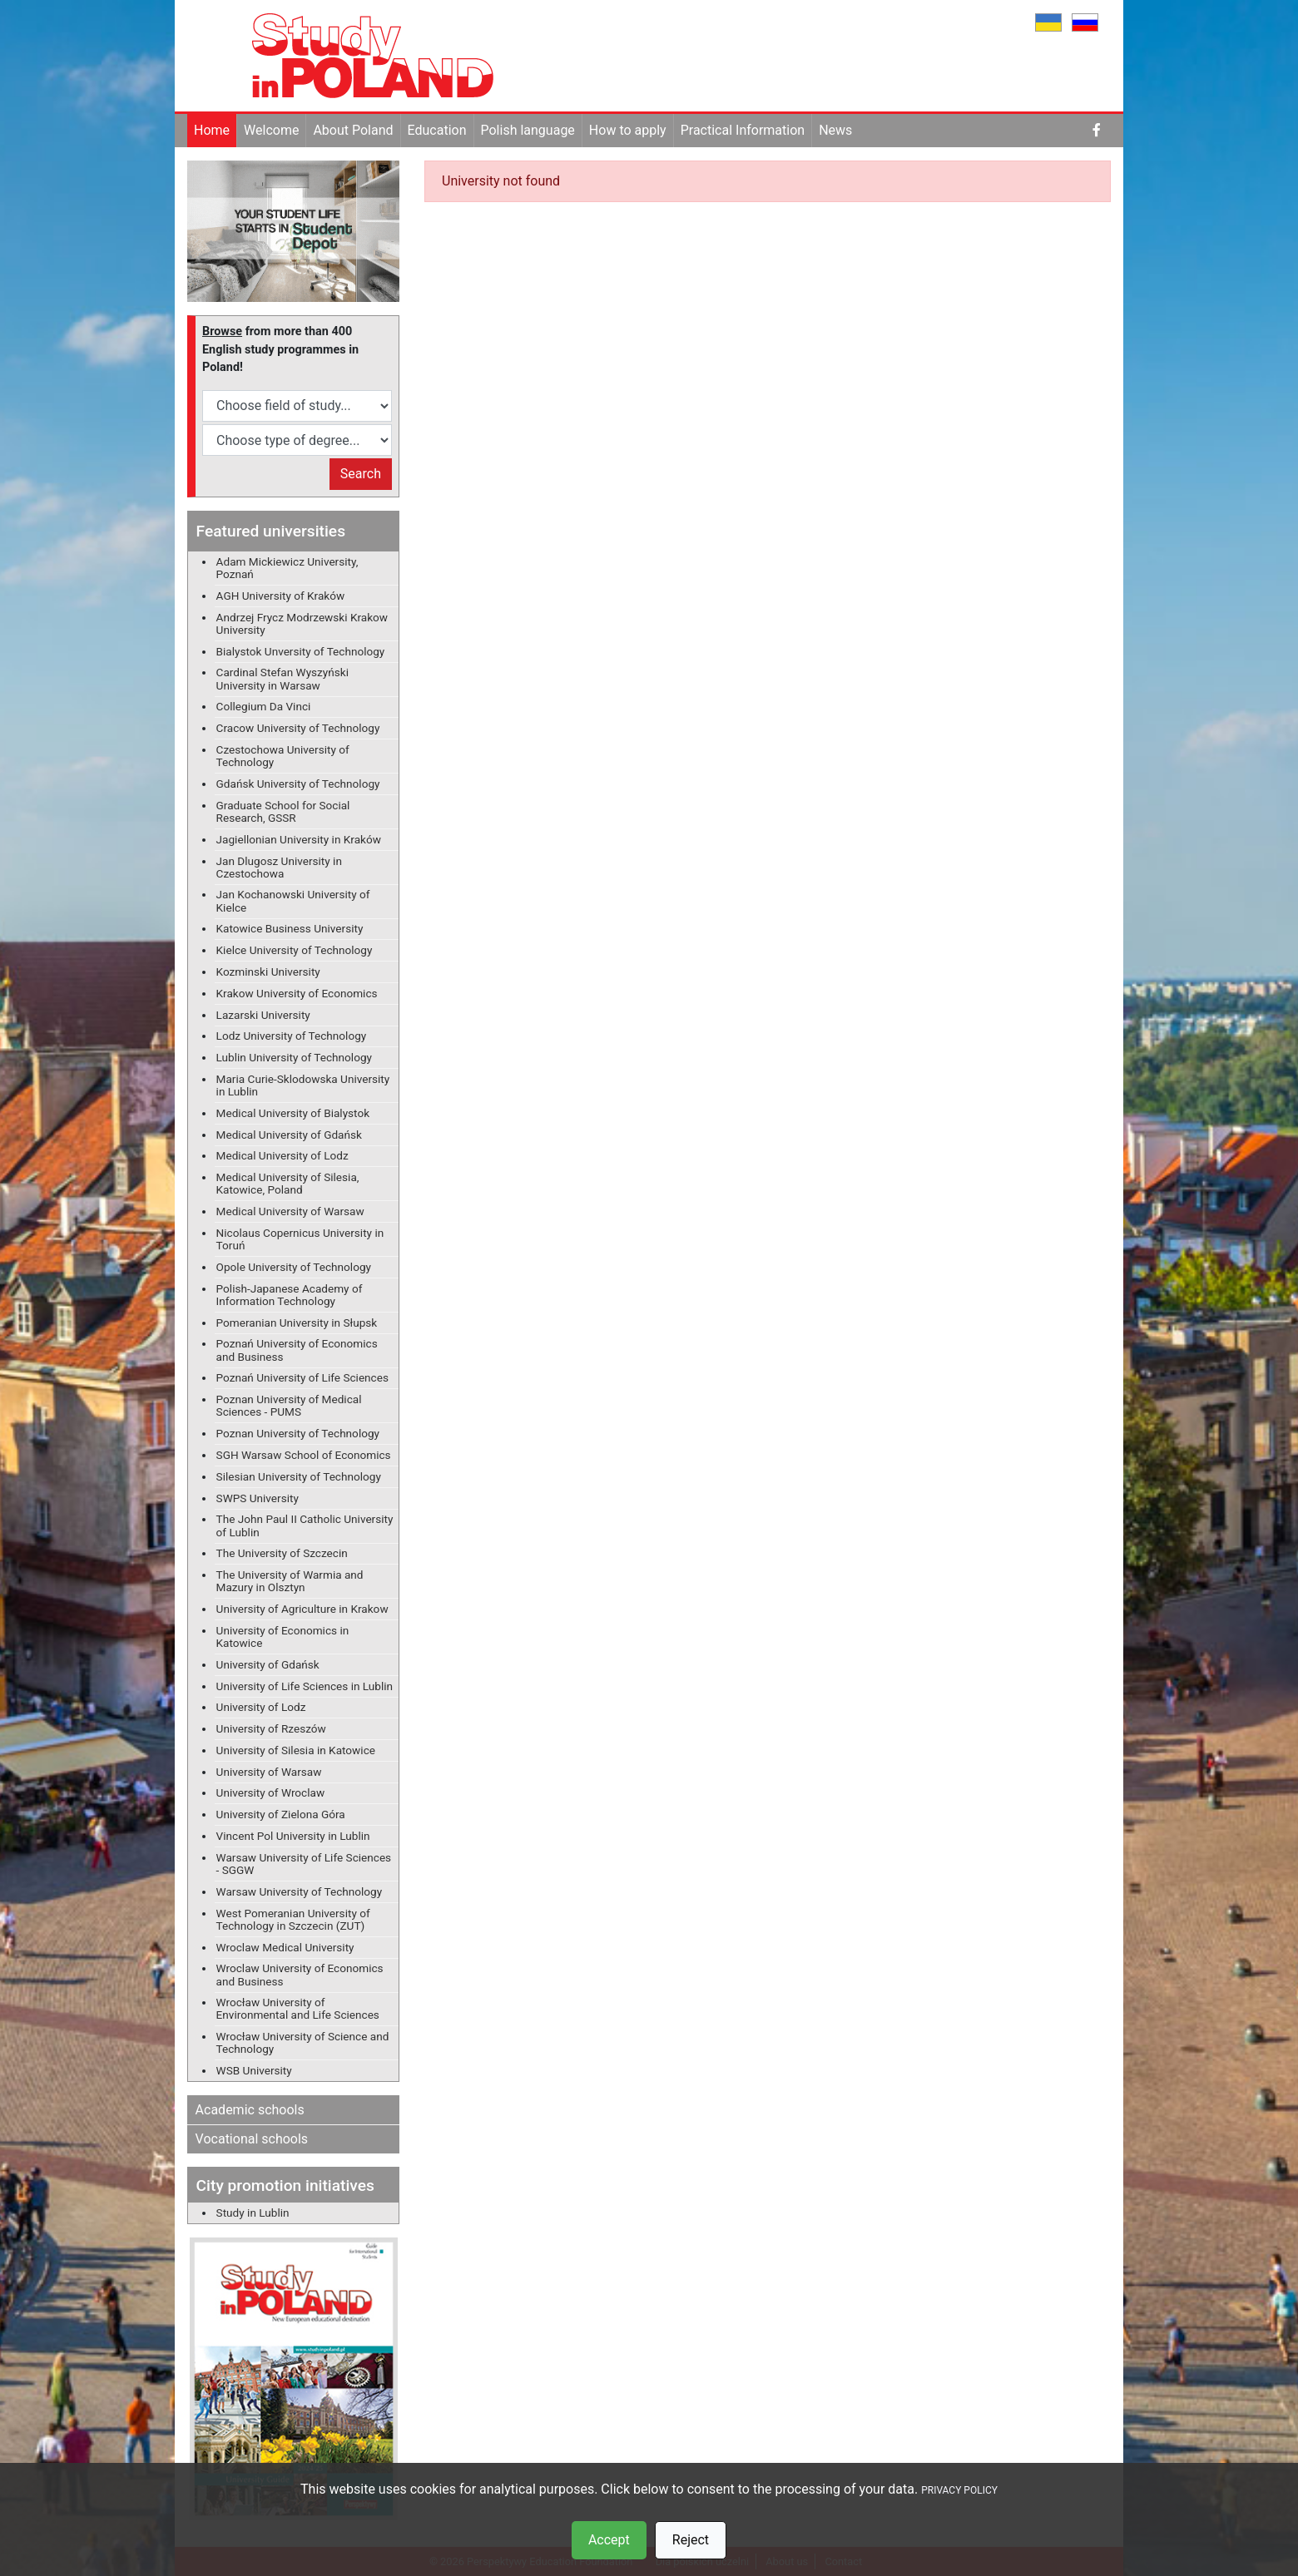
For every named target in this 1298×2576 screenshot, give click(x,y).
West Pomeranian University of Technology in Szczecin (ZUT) (293, 1919)
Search (360, 474)
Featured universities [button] (270, 531)
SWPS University (257, 1498)
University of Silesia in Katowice (295, 1750)
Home (212, 130)
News (835, 130)
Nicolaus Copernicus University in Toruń (300, 1239)
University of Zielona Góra (280, 1814)
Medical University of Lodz (282, 1155)
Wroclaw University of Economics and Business (300, 1974)
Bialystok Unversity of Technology (300, 651)
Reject (690, 2540)
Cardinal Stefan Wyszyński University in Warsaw (282, 678)
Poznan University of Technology (297, 1433)
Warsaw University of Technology (299, 1891)
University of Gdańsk (268, 1664)
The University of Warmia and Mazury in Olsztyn (290, 1581)
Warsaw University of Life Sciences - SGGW (304, 1863)
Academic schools (250, 2110)
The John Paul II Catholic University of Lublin (305, 1525)
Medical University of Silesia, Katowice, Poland (287, 1183)
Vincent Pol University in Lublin (293, 1835)
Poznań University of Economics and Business (297, 1349)
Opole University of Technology (293, 1266)
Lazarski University (263, 1014)
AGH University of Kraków (280, 595)
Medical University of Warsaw (290, 1211)
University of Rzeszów (271, 1728)
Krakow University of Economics (297, 993)
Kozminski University (268, 971)
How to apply (627, 130)
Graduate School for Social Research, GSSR (283, 811)
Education (437, 130)
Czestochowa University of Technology (282, 756)
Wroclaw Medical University (285, 1947)
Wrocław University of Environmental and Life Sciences (297, 2008)
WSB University (254, 2070)
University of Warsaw (269, 1771)
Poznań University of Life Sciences (302, 1377)
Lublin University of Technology (294, 1057)
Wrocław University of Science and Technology (302, 2042)
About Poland (353, 130)
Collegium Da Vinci (263, 706)
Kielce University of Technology (294, 950)
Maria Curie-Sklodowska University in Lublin (303, 1085)
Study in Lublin (253, 2212)
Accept (609, 2540)
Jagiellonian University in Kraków (298, 839)
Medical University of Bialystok (292, 1113)
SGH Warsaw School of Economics (303, 1454)
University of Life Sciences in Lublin (305, 1686)
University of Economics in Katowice (282, 1636)
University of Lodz (261, 1706)
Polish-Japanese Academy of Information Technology (289, 1295)
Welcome (271, 130)
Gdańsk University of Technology (298, 783)
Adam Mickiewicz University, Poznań (287, 568)
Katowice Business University (290, 928)
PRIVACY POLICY (959, 2490)
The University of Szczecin (282, 1553)
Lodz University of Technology (291, 1035)
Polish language (528, 130)
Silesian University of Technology (298, 1476)
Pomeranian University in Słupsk (297, 1322)
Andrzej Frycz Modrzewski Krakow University (302, 623)
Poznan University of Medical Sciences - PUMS (289, 1405)
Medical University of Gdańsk (289, 1134)
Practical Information (743, 130)
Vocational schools (252, 2139)
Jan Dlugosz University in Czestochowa (279, 867)
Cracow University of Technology (298, 727)
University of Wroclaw (270, 1792)
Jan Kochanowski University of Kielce (293, 900)
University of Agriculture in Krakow (302, 1608)
